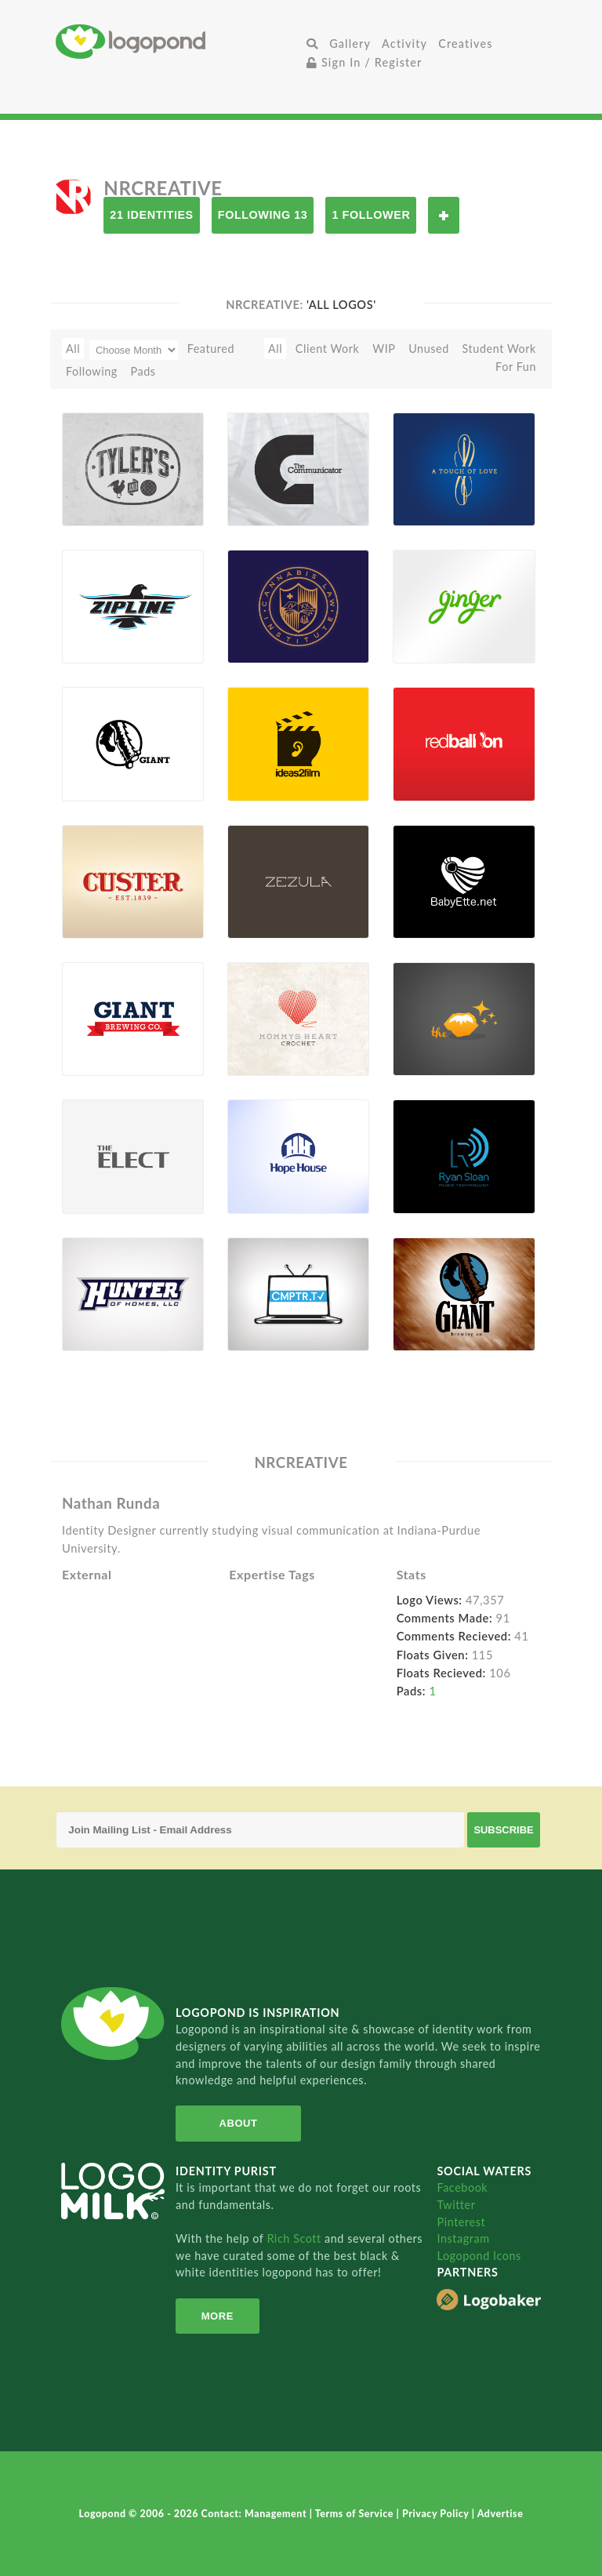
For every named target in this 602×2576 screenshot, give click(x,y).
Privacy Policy (437, 2514)
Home (178, 41)
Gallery (350, 43)
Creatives (465, 43)
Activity (404, 43)
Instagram (463, 2238)
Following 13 (263, 215)
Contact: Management (255, 2514)
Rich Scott (296, 2238)
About (238, 2123)
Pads (143, 371)
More (217, 2316)
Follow (443, 215)
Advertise (500, 2514)
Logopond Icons (478, 2255)
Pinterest (461, 2222)
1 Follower (371, 215)
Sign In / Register (364, 62)
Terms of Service (356, 2514)
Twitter (456, 2204)
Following (92, 371)
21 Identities (151, 215)
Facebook (462, 2187)
